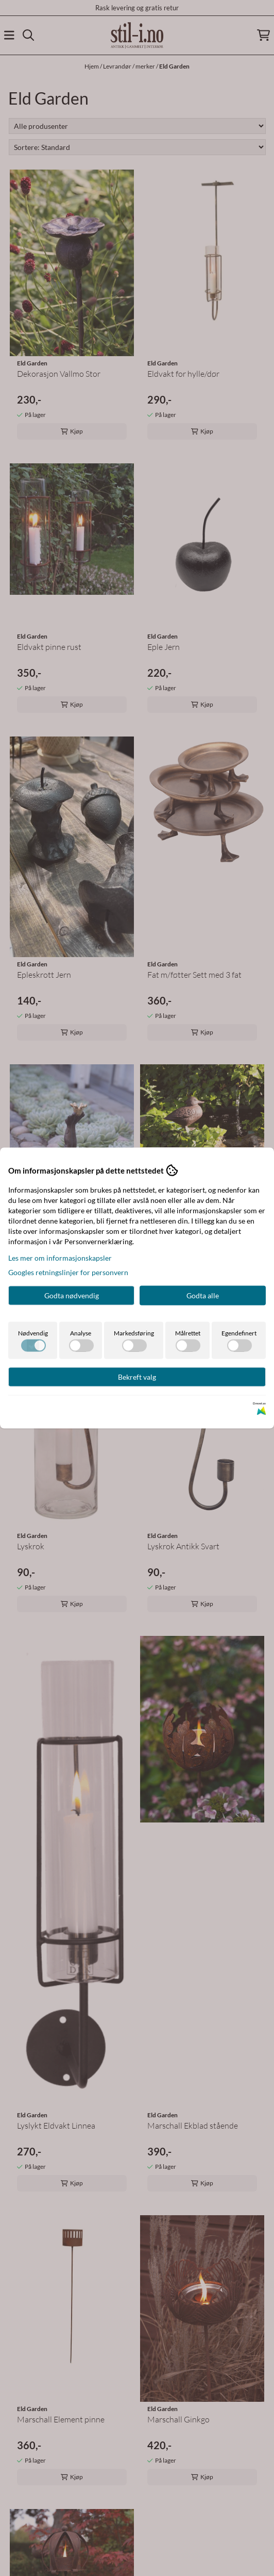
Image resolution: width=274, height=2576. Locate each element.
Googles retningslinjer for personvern (68, 1272)
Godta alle (202, 1295)
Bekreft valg (137, 1377)
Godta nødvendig (71, 1295)
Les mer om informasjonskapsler (60, 1257)
